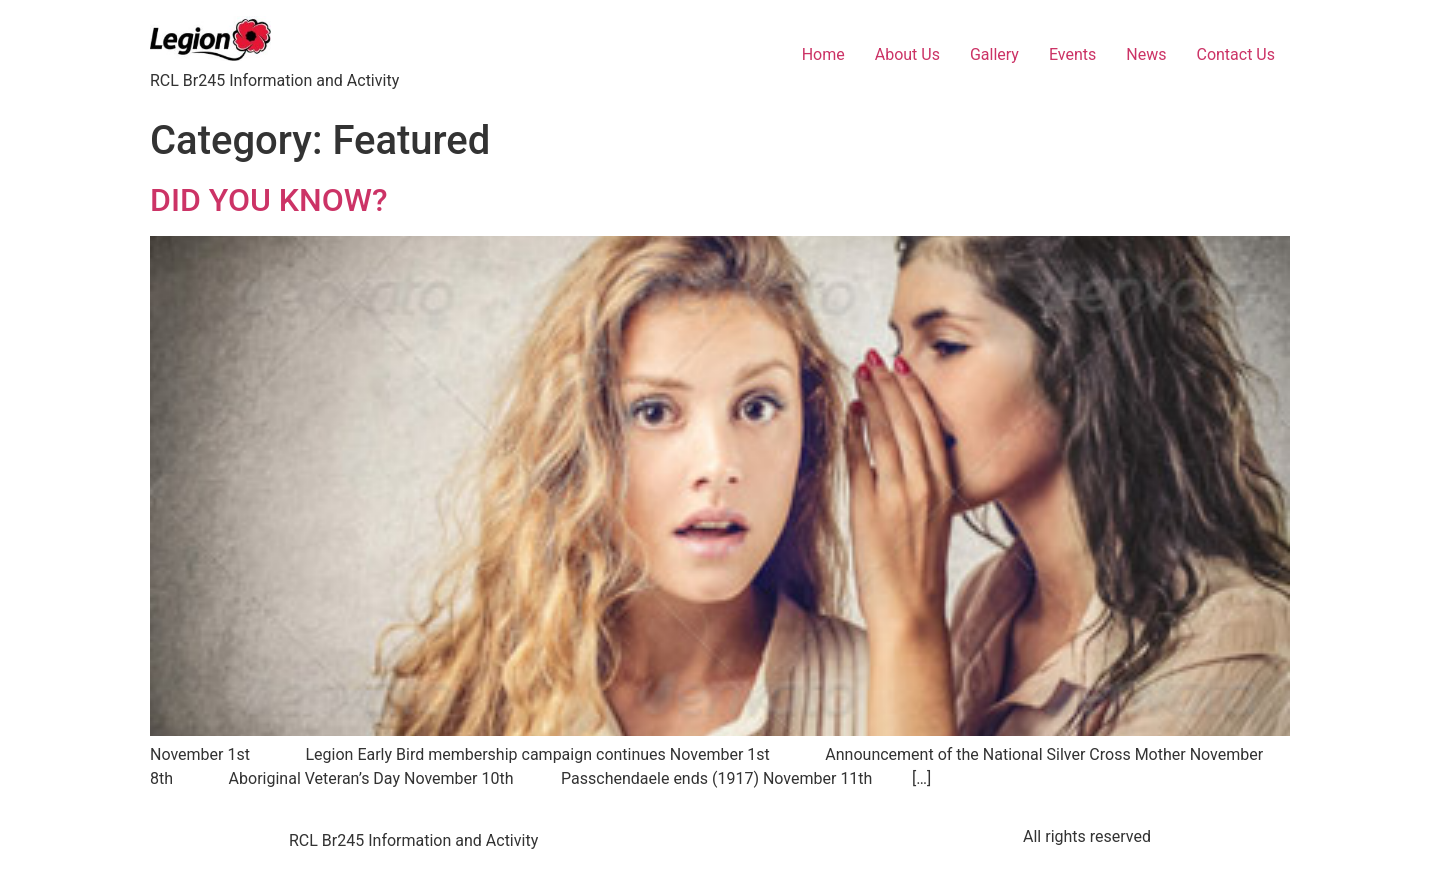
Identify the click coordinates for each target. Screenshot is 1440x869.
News (1146, 54)
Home (823, 54)
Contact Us (1235, 54)
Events (1072, 54)
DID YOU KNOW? (269, 200)
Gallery (994, 54)
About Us (907, 54)
